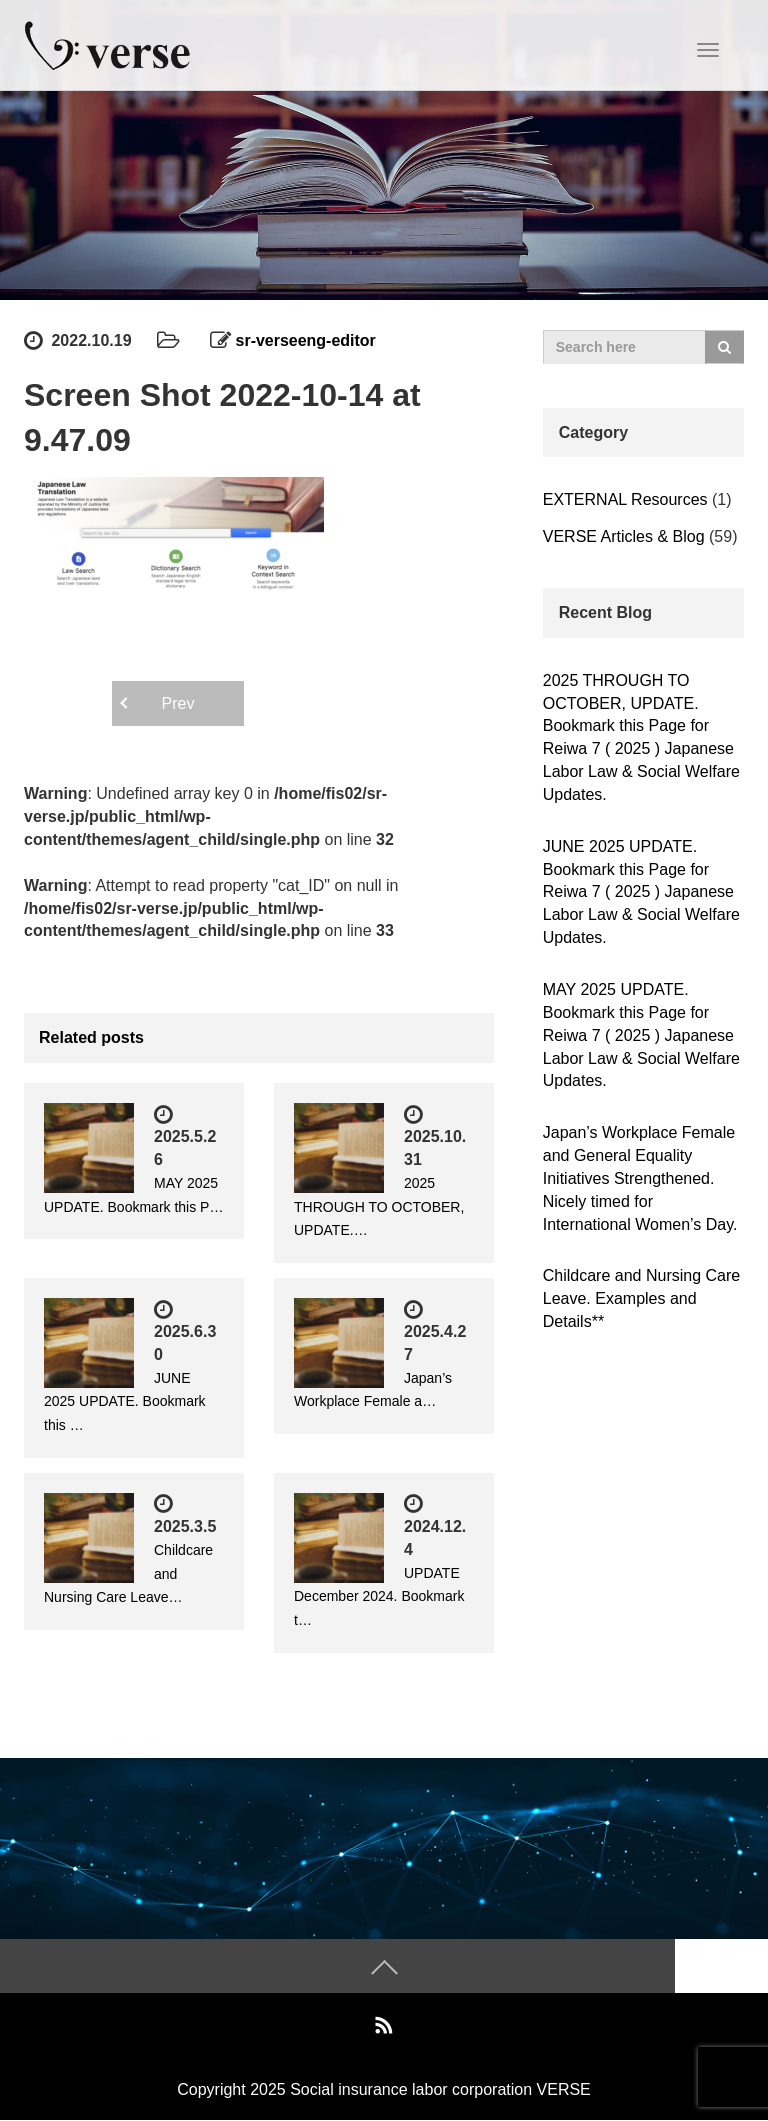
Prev (178, 703)
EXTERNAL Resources (625, 499)
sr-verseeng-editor (306, 340)
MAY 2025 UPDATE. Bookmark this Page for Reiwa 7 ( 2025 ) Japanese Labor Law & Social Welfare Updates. (641, 1035)
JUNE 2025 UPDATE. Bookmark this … (125, 1402)
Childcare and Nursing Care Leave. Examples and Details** (641, 1298)
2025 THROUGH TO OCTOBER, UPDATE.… (379, 1207)
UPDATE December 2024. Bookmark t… (379, 1597)
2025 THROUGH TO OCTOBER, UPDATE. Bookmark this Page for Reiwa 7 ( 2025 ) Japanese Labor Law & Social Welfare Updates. (641, 737)
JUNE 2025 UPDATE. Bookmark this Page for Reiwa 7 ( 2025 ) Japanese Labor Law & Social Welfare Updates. (641, 892)
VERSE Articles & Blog (624, 536)
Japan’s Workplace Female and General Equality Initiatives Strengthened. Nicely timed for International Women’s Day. (640, 1178)
